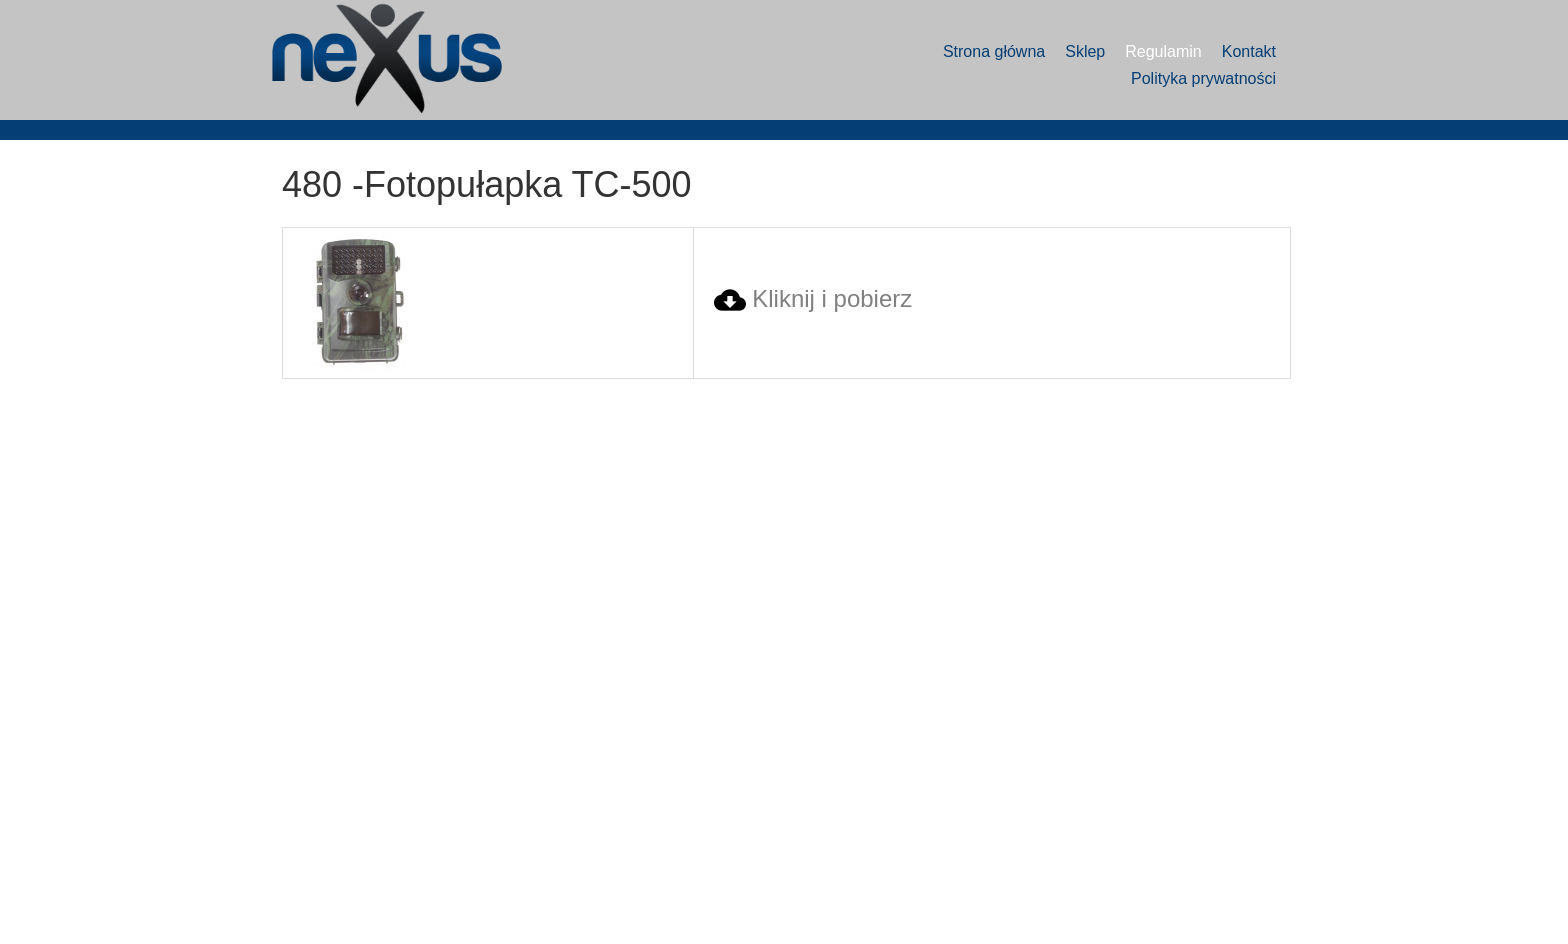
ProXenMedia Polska (1301, 912)
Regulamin (1163, 51)
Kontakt (1249, 51)
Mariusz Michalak (1293, 891)
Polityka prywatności (1203, 78)
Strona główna (994, 51)
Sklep (1085, 51)
